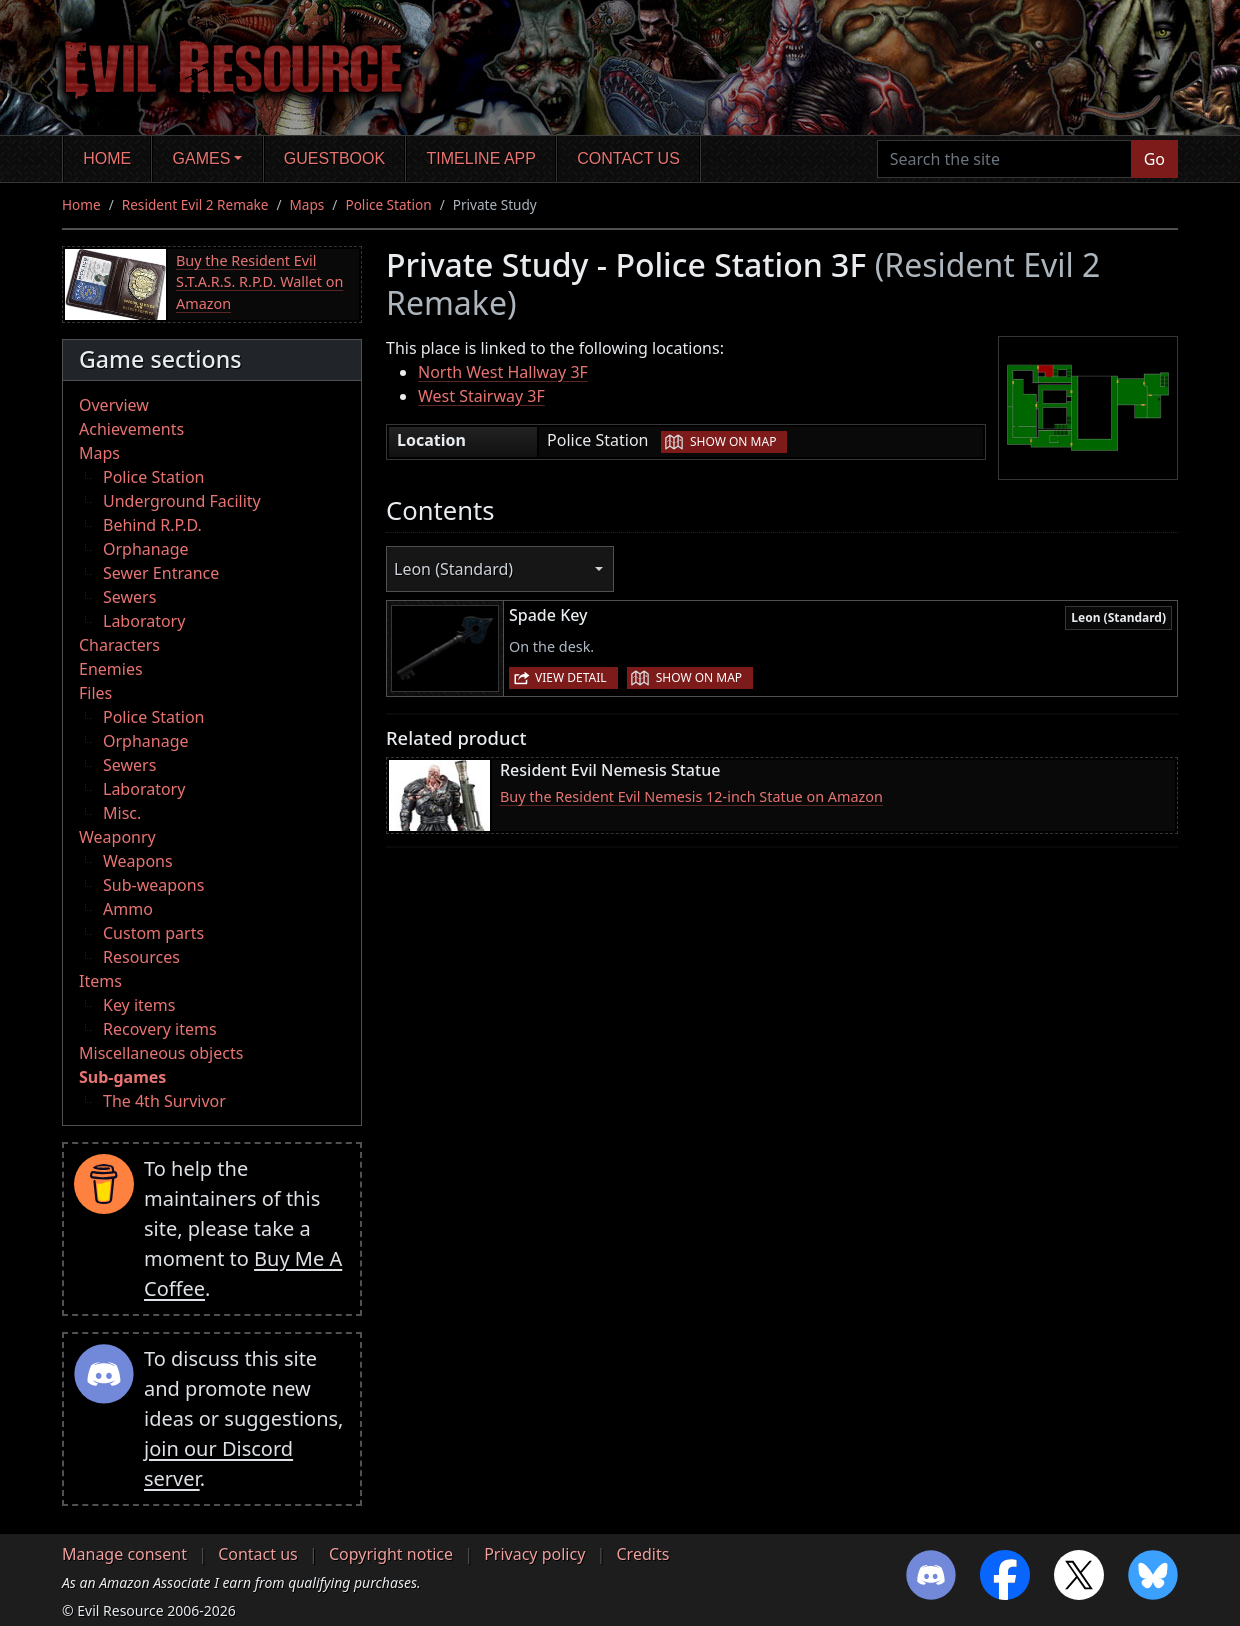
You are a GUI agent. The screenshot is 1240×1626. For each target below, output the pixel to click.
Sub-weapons (153, 885)
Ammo (128, 909)
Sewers (129, 597)
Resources (141, 957)
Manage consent (124, 1554)
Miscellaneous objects (161, 1053)
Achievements (131, 429)
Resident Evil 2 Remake (195, 204)
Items (100, 981)
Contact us (628, 158)
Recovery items (160, 1029)
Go (1154, 159)
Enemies (111, 669)
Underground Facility (182, 501)
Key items (139, 1005)
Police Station (388, 204)
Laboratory (144, 621)
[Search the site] (1004, 159)
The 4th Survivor (164, 1101)
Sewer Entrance (161, 573)
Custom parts (153, 933)
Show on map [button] (733, 441)
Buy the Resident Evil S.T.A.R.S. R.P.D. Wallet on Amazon (259, 282)
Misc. (122, 813)
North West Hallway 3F (503, 372)
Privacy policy (534, 1554)
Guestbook (334, 158)
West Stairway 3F (481, 396)
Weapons (138, 861)
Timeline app (481, 158)
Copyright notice (391, 1554)
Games (202, 158)
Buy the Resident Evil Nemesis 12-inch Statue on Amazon (691, 796)
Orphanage (146, 549)
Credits (642, 1554)
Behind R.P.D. (152, 525)
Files (95, 693)
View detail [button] (571, 677)
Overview (114, 405)
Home (107, 158)
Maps (307, 204)
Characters (119, 645)
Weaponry (117, 837)
